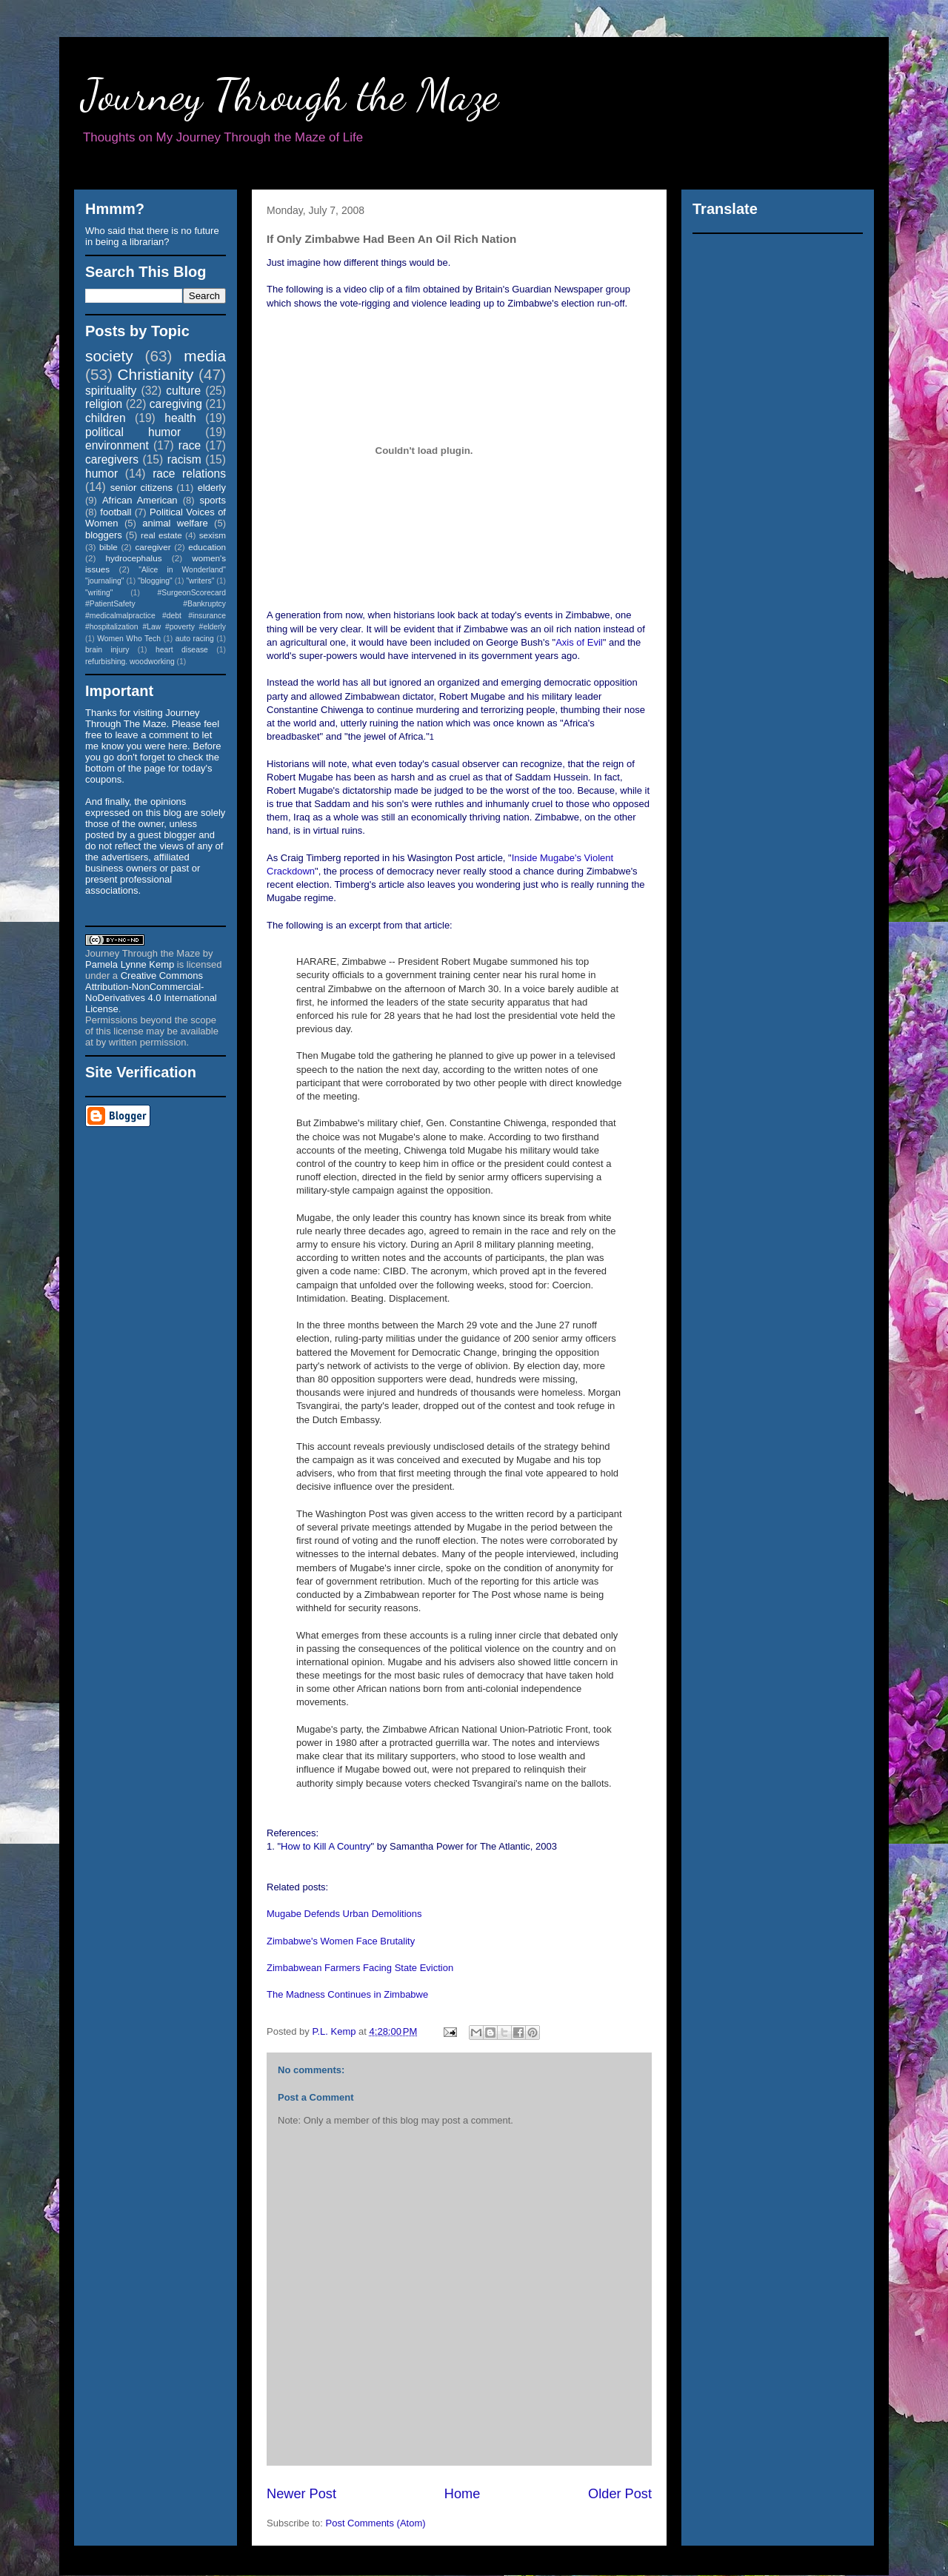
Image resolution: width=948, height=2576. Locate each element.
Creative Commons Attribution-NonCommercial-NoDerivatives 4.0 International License (151, 992)
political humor (133, 432)
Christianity (156, 374)
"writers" (200, 581)
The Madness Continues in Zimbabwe (347, 1994)
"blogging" (155, 581)
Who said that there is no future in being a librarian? (152, 236)
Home (462, 2493)
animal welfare (175, 523)
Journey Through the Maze (289, 94)
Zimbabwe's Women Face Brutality (341, 1941)
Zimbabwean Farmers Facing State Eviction (360, 1967)
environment (117, 445)
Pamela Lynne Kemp (129, 964)
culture (183, 390)
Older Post (620, 2493)
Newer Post (301, 2493)
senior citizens (141, 487)
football (115, 512)
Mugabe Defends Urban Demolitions (344, 1913)
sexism (212, 535)
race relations (189, 473)
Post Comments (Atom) (376, 2523)
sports (213, 500)
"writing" (99, 593)
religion (103, 404)
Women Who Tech (129, 639)
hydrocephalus (134, 558)
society (109, 355)
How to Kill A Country (325, 1846)
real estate (161, 535)
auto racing (195, 639)
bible (108, 547)
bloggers (103, 535)
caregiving (176, 404)
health (180, 418)
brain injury (107, 650)
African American (140, 500)
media (205, 355)
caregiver (153, 547)
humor (101, 473)
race (189, 445)
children (105, 418)
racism (184, 459)
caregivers (111, 459)
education (207, 547)
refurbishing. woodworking (130, 662)
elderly (212, 487)
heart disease (182, 650)
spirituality (110, 390)
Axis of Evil (579, 642)
